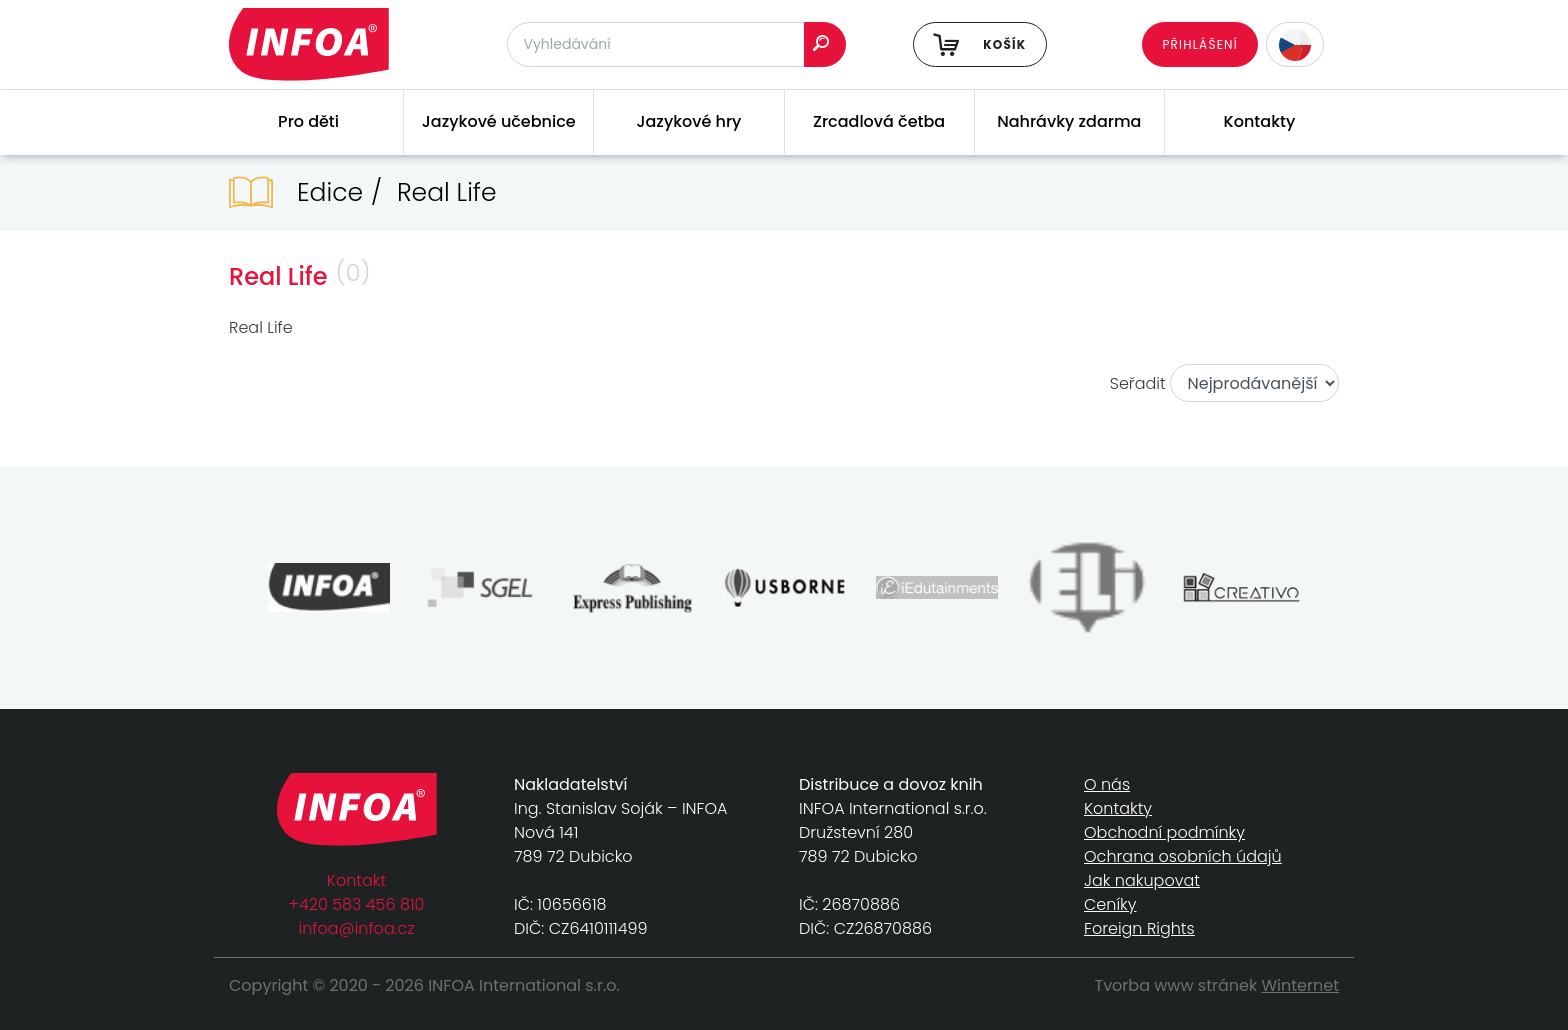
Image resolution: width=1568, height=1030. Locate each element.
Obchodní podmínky (1164, 832)
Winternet (1301, 985)
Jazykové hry (688, 121)
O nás (1107, 784)
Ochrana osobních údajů (1183, 856)
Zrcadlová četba (879, 121)
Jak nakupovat (1142, 880)
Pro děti (308, 121)
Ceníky (1110, 904)
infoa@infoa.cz (357, 928)
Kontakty (1260, 121)
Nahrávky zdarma (1069, 121)
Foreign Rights (1139, 928)
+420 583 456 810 (357, 904)
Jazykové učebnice (499, 121)
